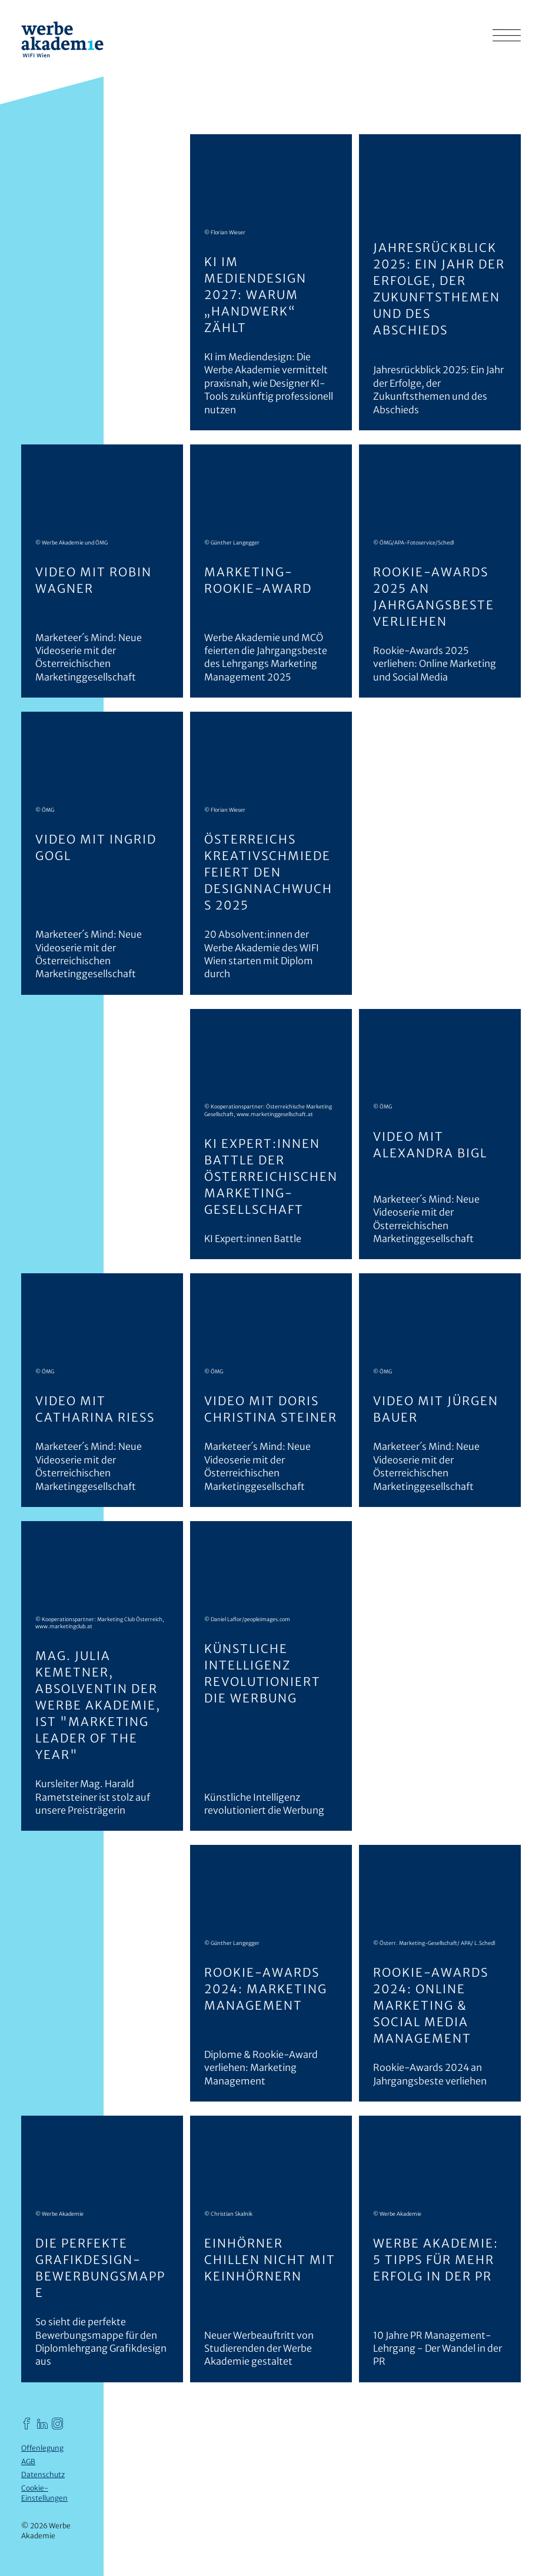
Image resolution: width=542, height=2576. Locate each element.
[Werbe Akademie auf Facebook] (27, 2422)
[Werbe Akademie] (62, 41)
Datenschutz (43, 2474)
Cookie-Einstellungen (44, 2493)
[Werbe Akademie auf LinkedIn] (42, 2422)
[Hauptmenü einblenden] (507, 35)
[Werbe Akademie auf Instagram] (58, 2422)
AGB (28, 2461)
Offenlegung (42, 2448)
